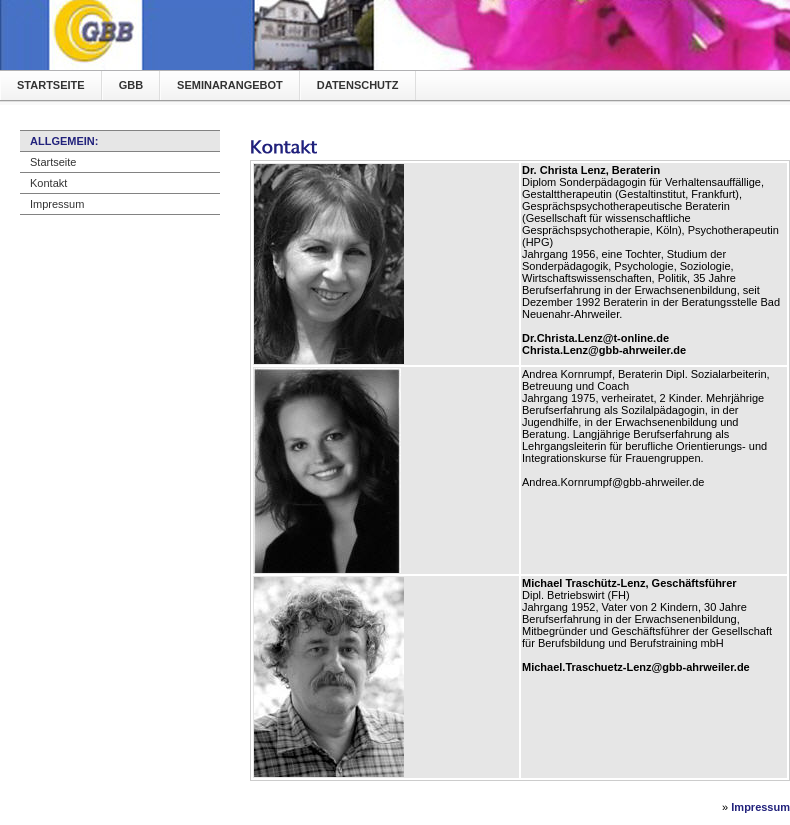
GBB (131, 85)
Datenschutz (358, 85)
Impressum (57, 204)
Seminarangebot (230, 85)
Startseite (51, 85)
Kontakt (48, 183)
